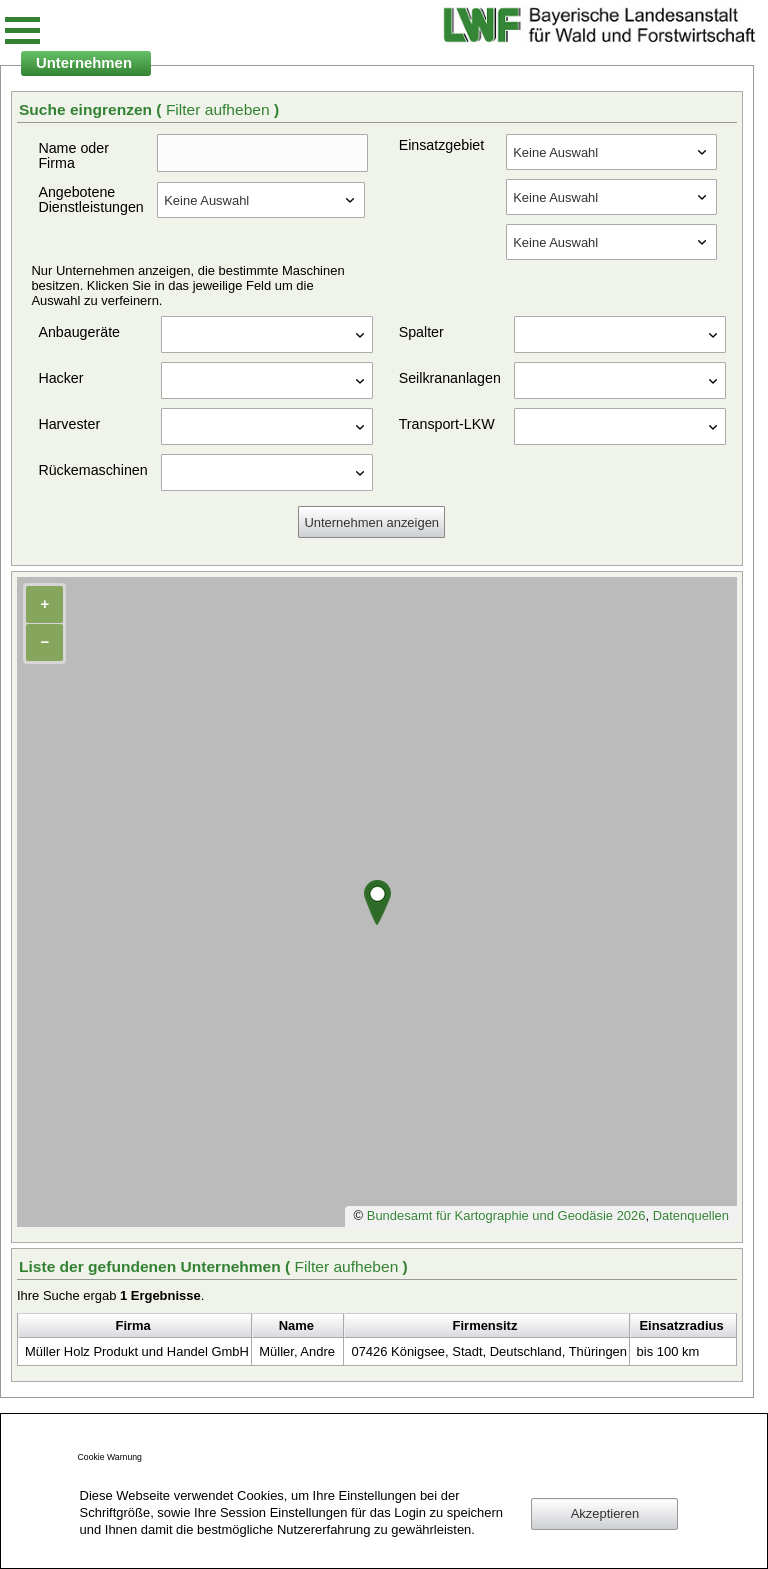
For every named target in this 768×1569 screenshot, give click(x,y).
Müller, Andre (297, 1351)
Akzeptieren (605, 1513)
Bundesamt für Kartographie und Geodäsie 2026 (506, 1215)
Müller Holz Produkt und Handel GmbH (137, 1351)
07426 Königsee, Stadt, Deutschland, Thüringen (489, 1351)
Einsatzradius (681, 1325)
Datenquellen (691, 1215)
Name (296, 1325)
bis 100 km (668, 1351)
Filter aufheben (220, 109)
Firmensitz (485, 1325)
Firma (133, 1325)
